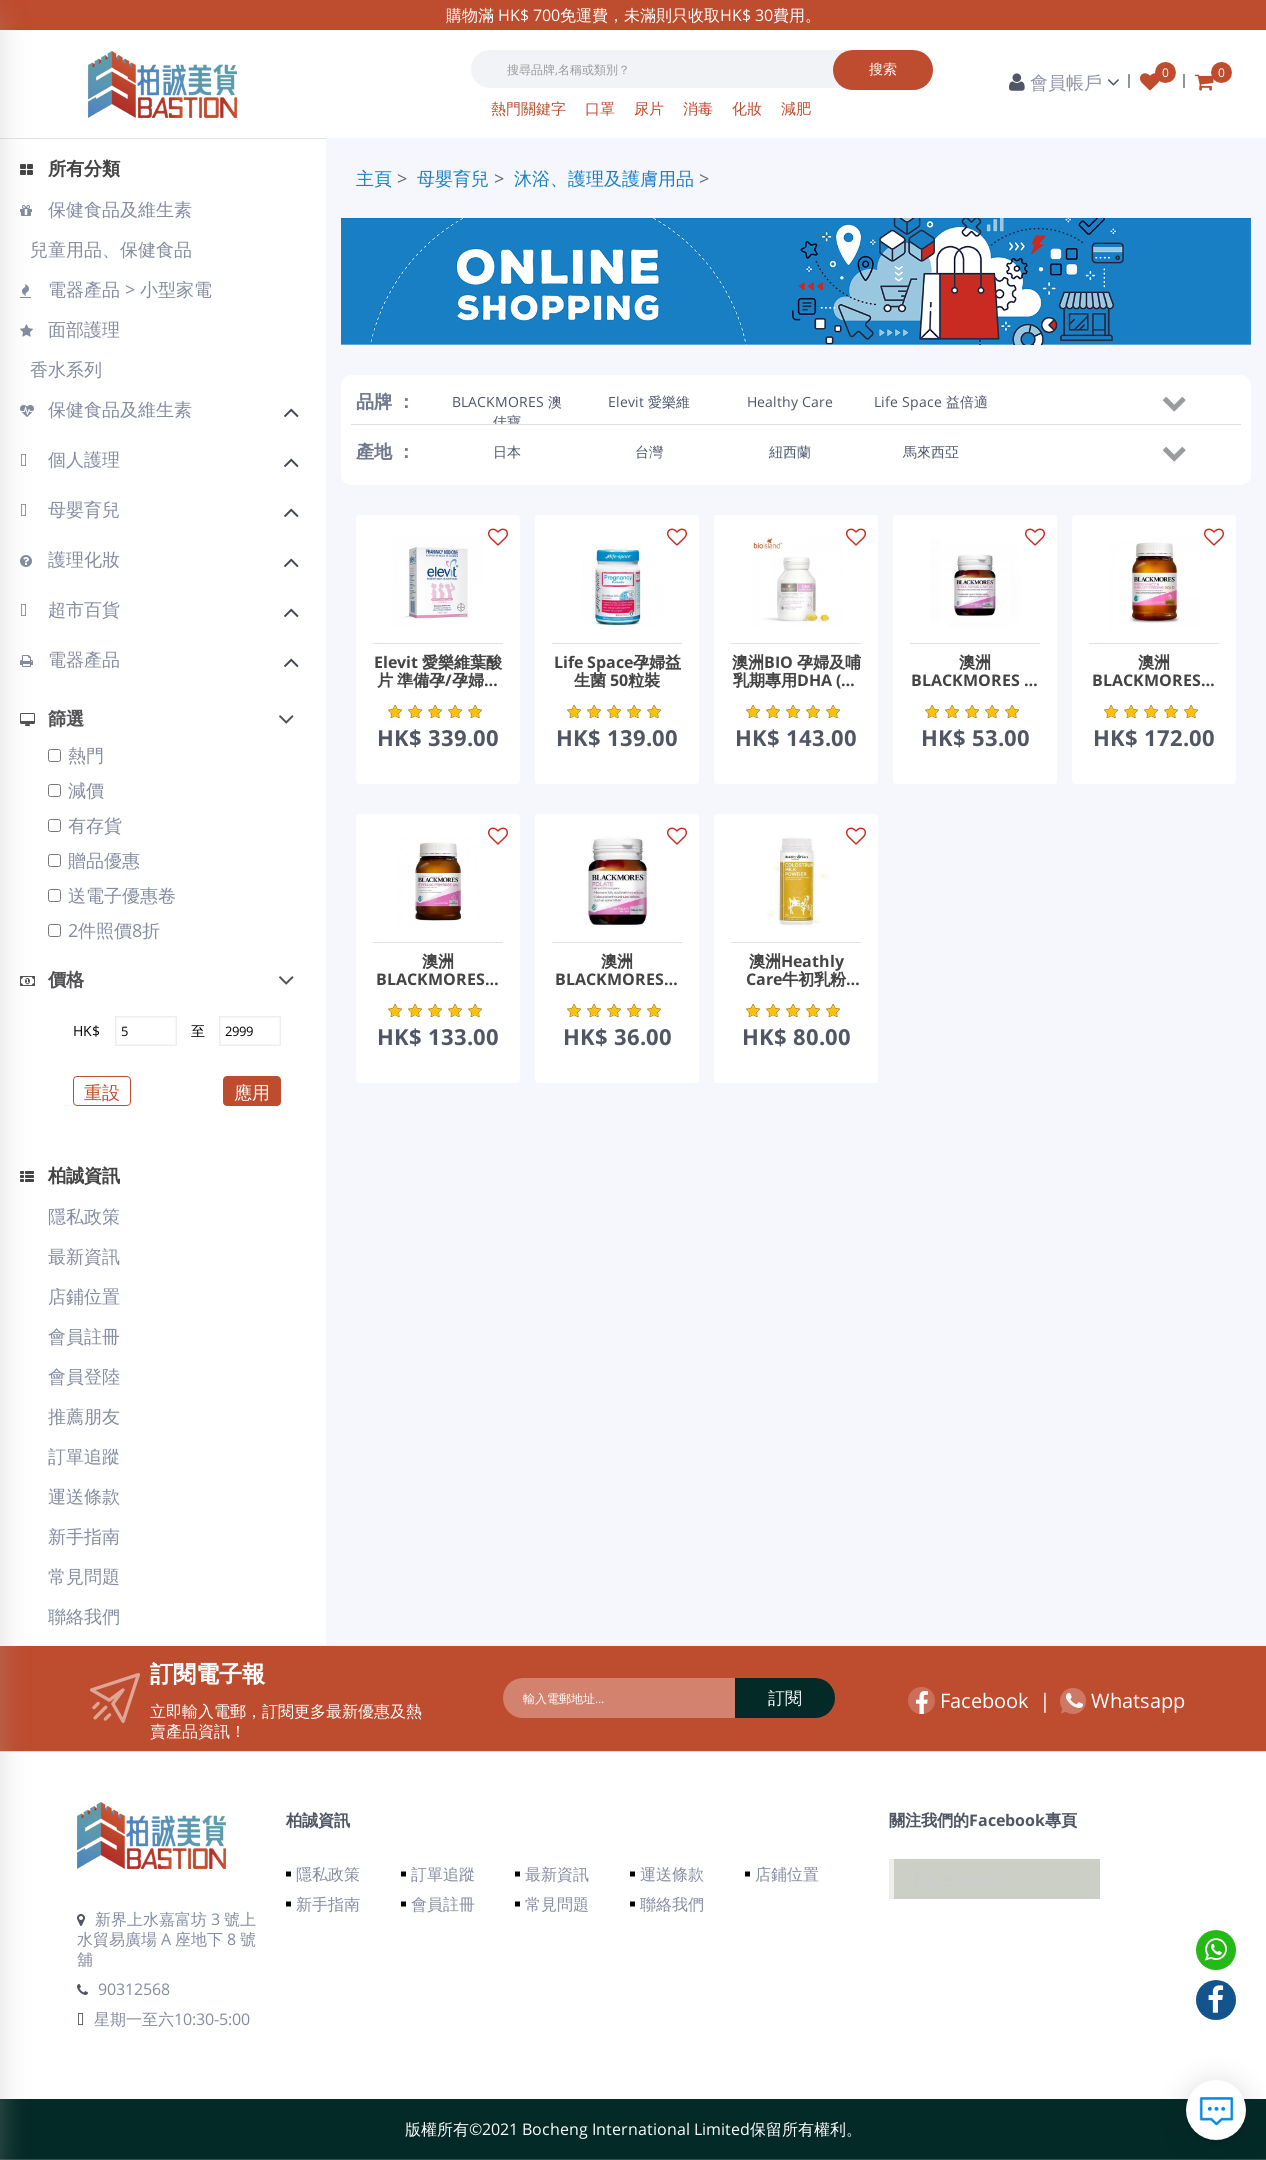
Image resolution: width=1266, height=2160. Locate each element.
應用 (252, 1092)
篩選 (52, 718)
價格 (52, 979)
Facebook (968, 1700)
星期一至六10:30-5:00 (163, 2019)
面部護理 (70, 329)
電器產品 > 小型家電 (116, 289)
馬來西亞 (931, 451)
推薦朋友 (84, 1416)
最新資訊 (84, 1256)
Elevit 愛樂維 (649, 401)
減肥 (796, 108)
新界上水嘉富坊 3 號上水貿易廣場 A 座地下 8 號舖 (166, 1939)
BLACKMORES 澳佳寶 (507, 403)
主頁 (374, 178)
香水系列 (63, 369)
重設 (102, 1092)
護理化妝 (160, 562)
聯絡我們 (84, 1616)
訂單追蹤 (84, 1456)
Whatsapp (1122, 1701)
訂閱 (785, 1697)
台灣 (649, 451)
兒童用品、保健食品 (108, 249)
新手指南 (84, 1536)
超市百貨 (160, 612)
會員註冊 (84, 1336)
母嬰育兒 (160, 512)
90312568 (123, 1989)
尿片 (651, 108)
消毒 (700, 108)
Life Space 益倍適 (931, 401)
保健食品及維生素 (106, 209)
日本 (507, 451)
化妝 (749, 108)
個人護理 (160, 462)
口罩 (602, 108)
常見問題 (84, 1576)
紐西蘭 (790, 451)
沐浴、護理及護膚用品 (604, 178)
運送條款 (84, 1496)
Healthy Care (790, 401)
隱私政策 (84, 1216)
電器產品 (160, 662)
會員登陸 (84, 1376)
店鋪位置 (84, 1296)
